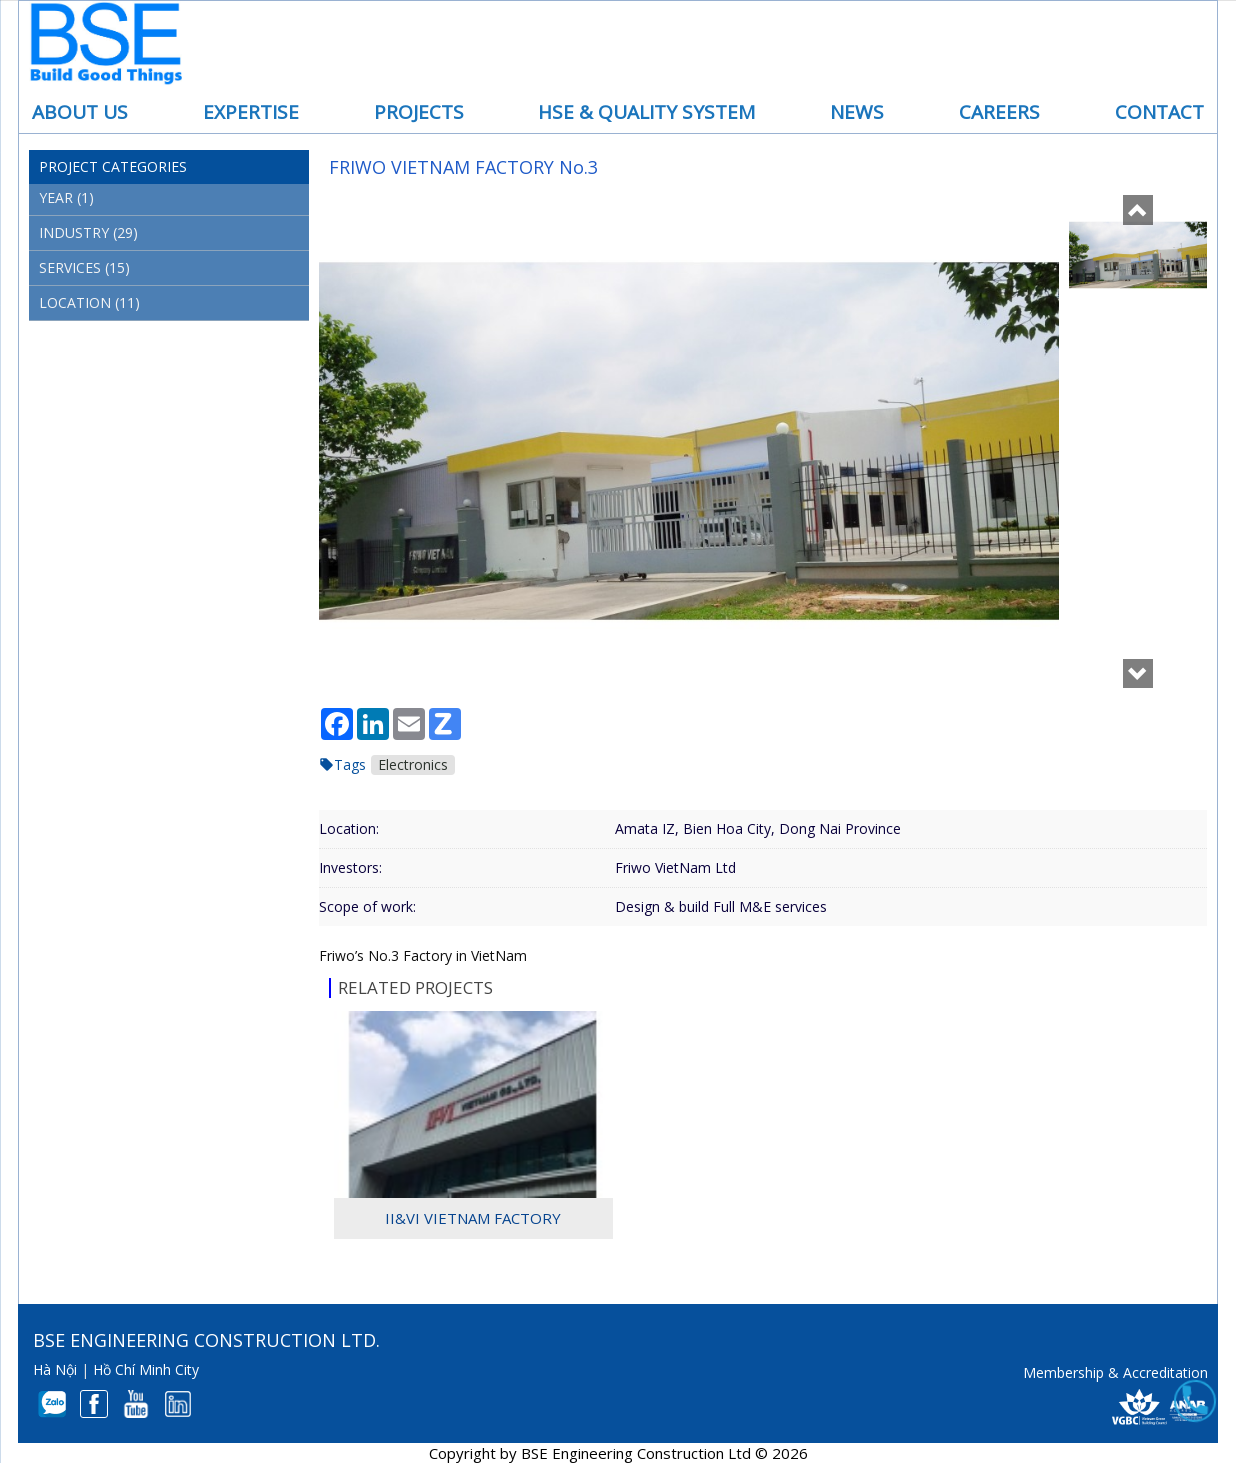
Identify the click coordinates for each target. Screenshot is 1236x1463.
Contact (1159, 112)
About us (80, 112)
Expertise (251, 112)
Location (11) (89, 302)
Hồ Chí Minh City (146, 1369)
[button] (1138, 209)
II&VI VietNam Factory (473, 1218)
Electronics (413, 764)
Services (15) (84, 267)
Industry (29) (88, 232)
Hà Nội (55, 1369)
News (857, 112)
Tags (350, 764)
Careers (999, 112)
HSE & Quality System (646, 112)
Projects (419, 112)
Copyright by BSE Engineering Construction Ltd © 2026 (618, 1453)
